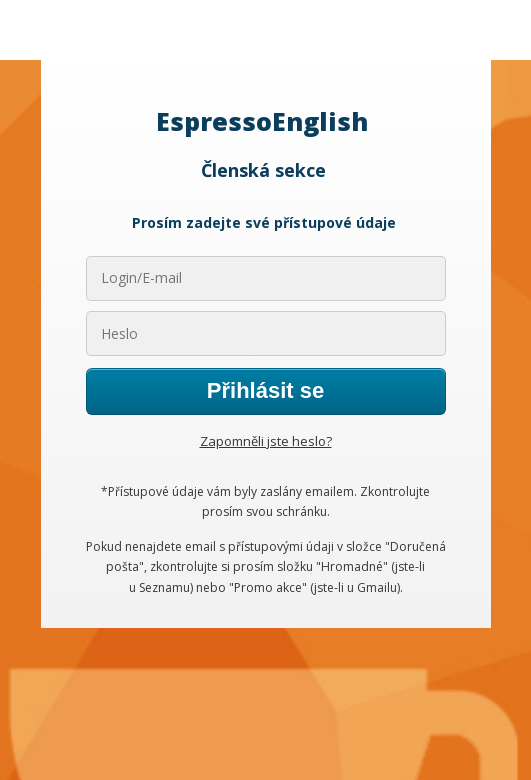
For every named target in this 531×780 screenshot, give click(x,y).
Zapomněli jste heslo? (266, 441)
